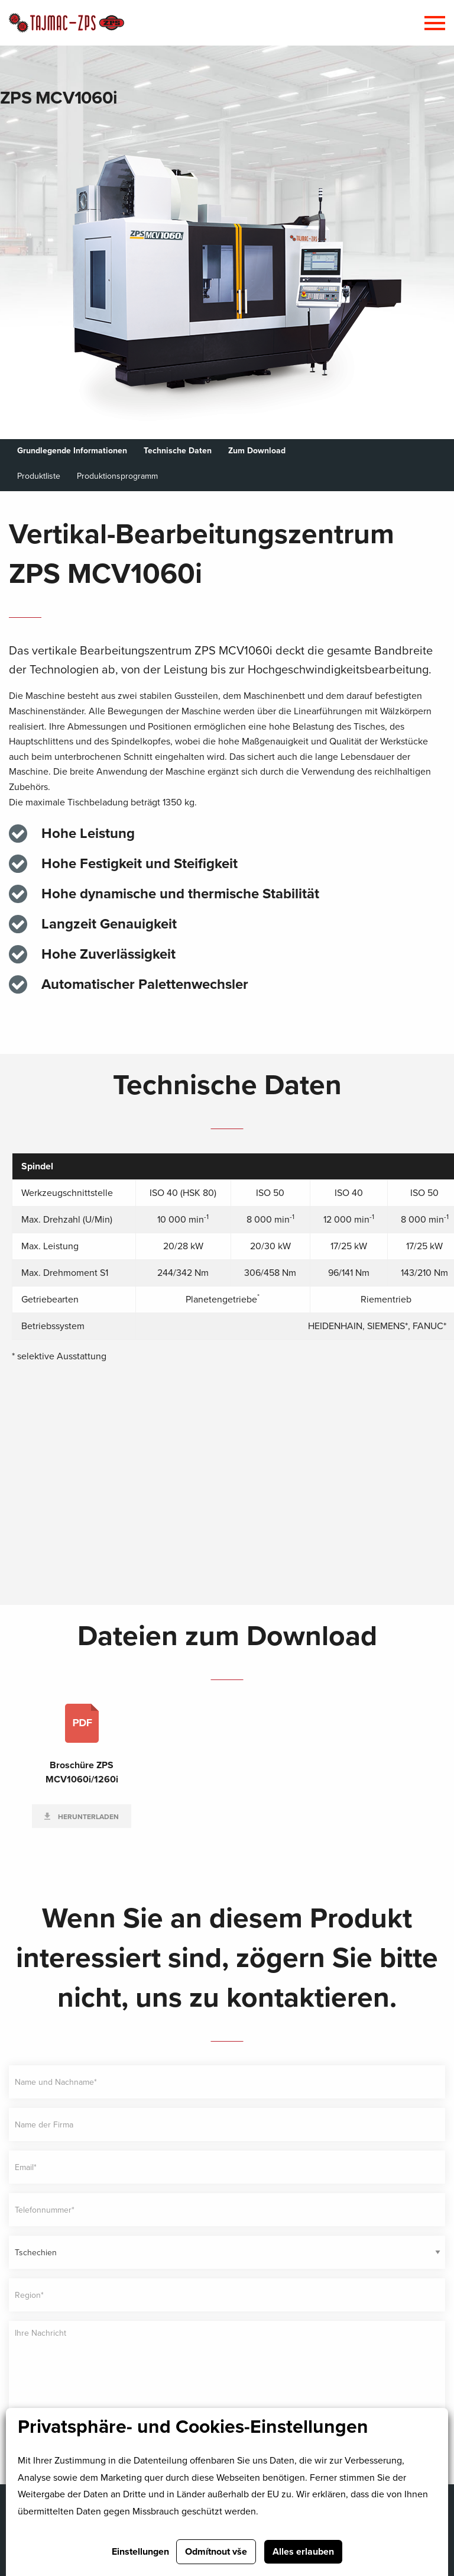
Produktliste (38, 476)
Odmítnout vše (216, 2552)
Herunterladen (87, 1817)
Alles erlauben (303, 2552)
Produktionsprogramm (117, 476)
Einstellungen (140, 2552)
